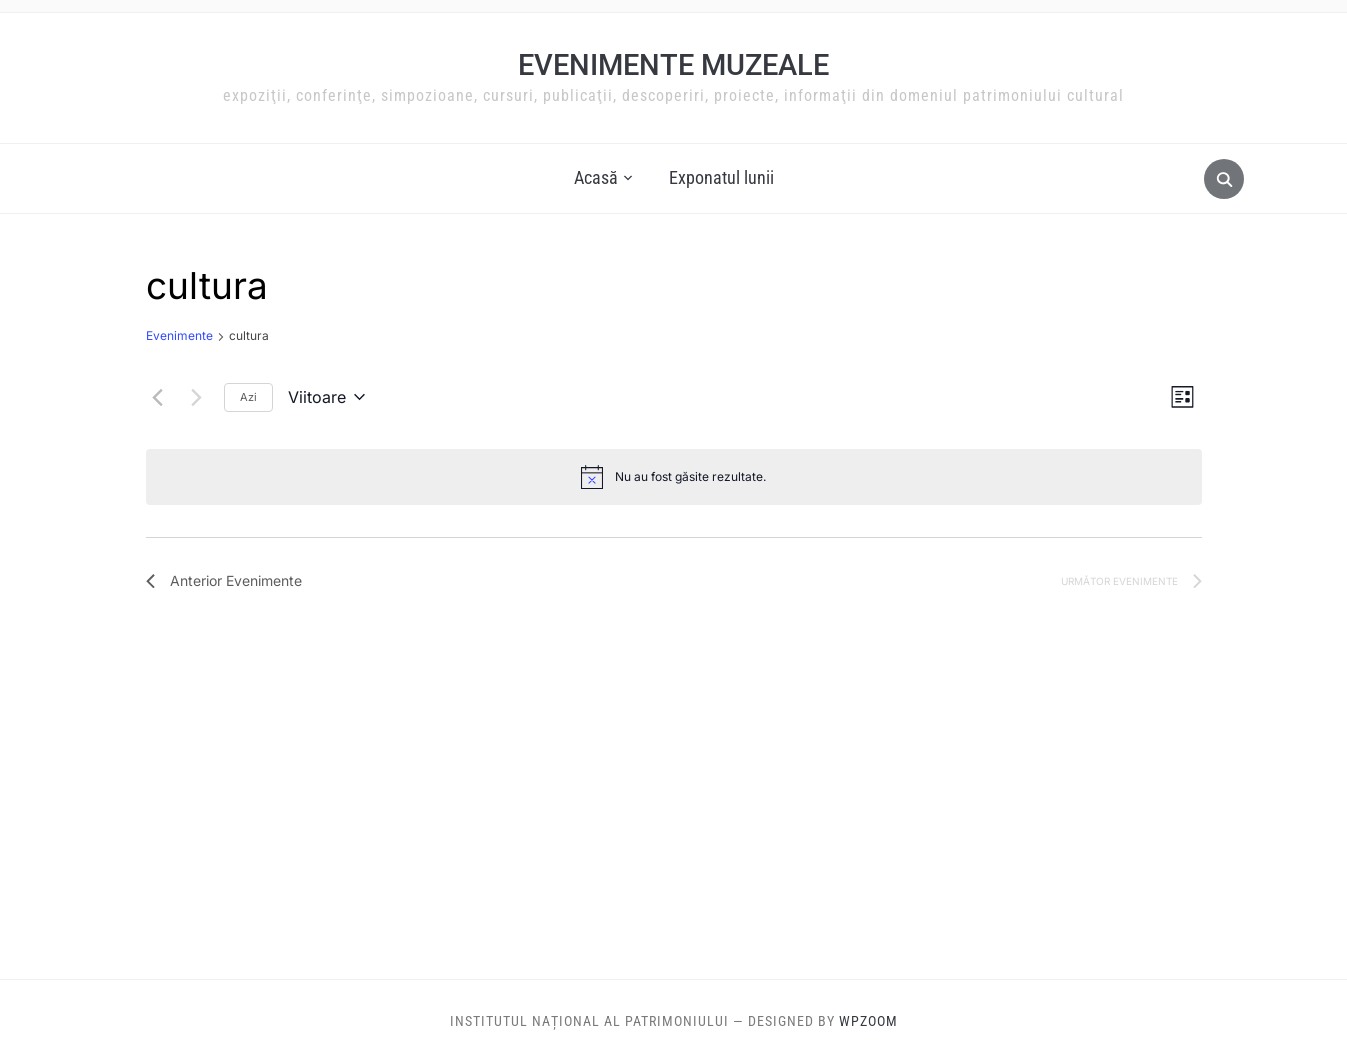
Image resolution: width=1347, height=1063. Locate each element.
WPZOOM (868, 1021)
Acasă (596, 177)
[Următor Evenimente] (197, 397)
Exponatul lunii (721, 177)
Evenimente (179, 335)
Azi (248, 397)
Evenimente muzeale (673, 65)
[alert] (674, 477)
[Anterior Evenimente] (158, 397)
